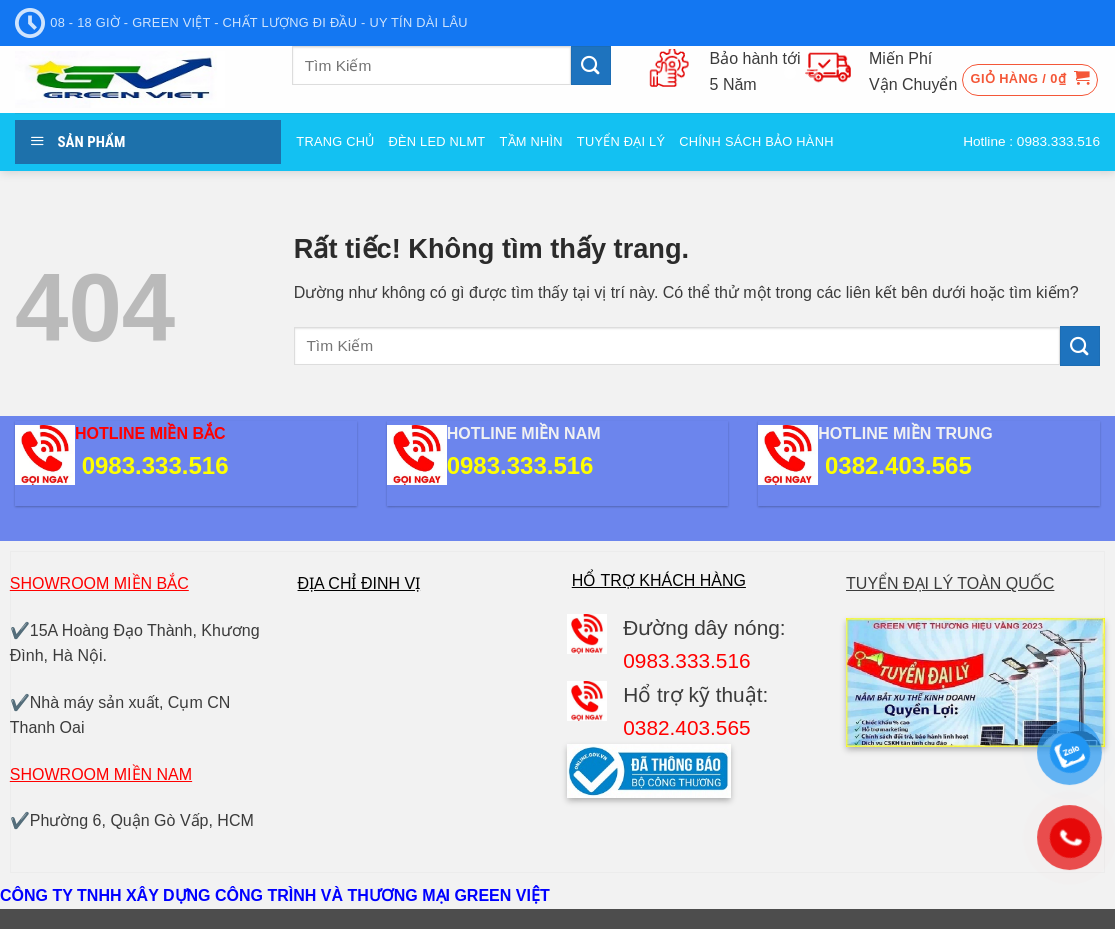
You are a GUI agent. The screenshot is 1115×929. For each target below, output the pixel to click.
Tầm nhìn (530, 141)
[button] (1030, 80)
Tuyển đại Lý (621, 141)
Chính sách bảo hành (756, 141)
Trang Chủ (335, 141)
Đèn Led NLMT (437, 141)
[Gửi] (591, 65)
